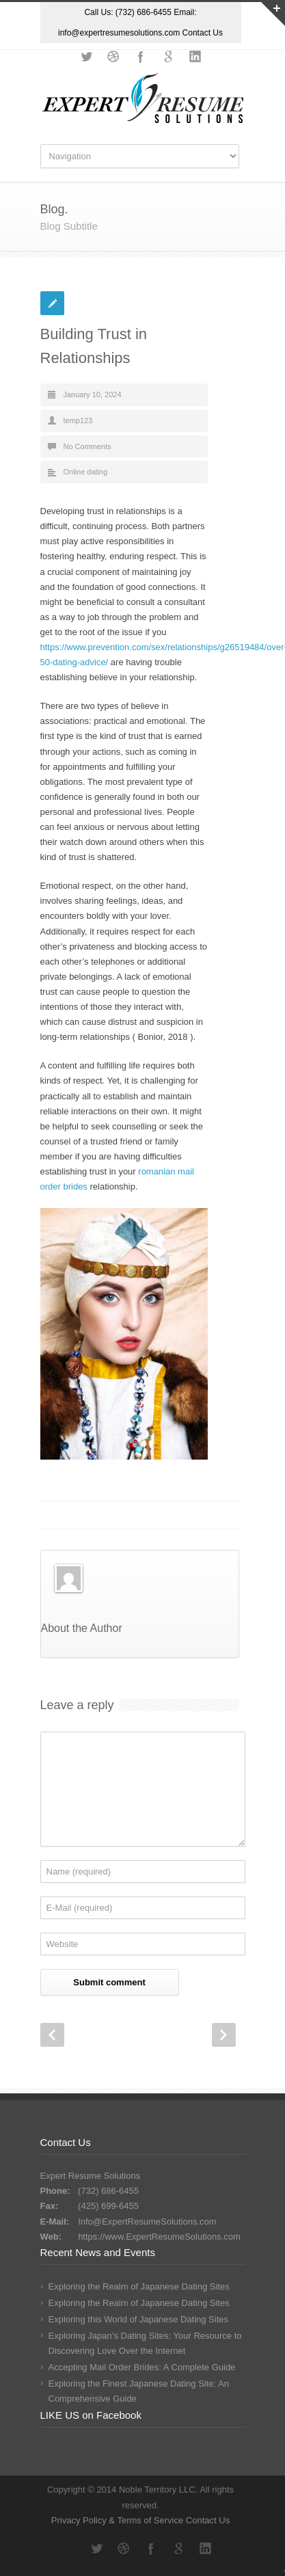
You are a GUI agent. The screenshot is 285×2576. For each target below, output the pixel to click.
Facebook (140, 56)
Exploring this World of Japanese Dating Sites (139, 2319)
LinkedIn (195, 56)
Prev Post (52, 2035)
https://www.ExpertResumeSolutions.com (159, 2236)
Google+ (168, 56)
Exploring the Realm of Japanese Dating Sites (139, 2286)
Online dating (86, 472)
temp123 (78, 420)
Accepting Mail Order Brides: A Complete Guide (142, 2367)
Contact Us (202, 33)
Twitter (86, 56)
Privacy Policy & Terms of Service (118, 2520)
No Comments (87, 446)
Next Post (224, 2035)
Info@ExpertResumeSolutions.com (147, 2221)
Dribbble (113, 56)
